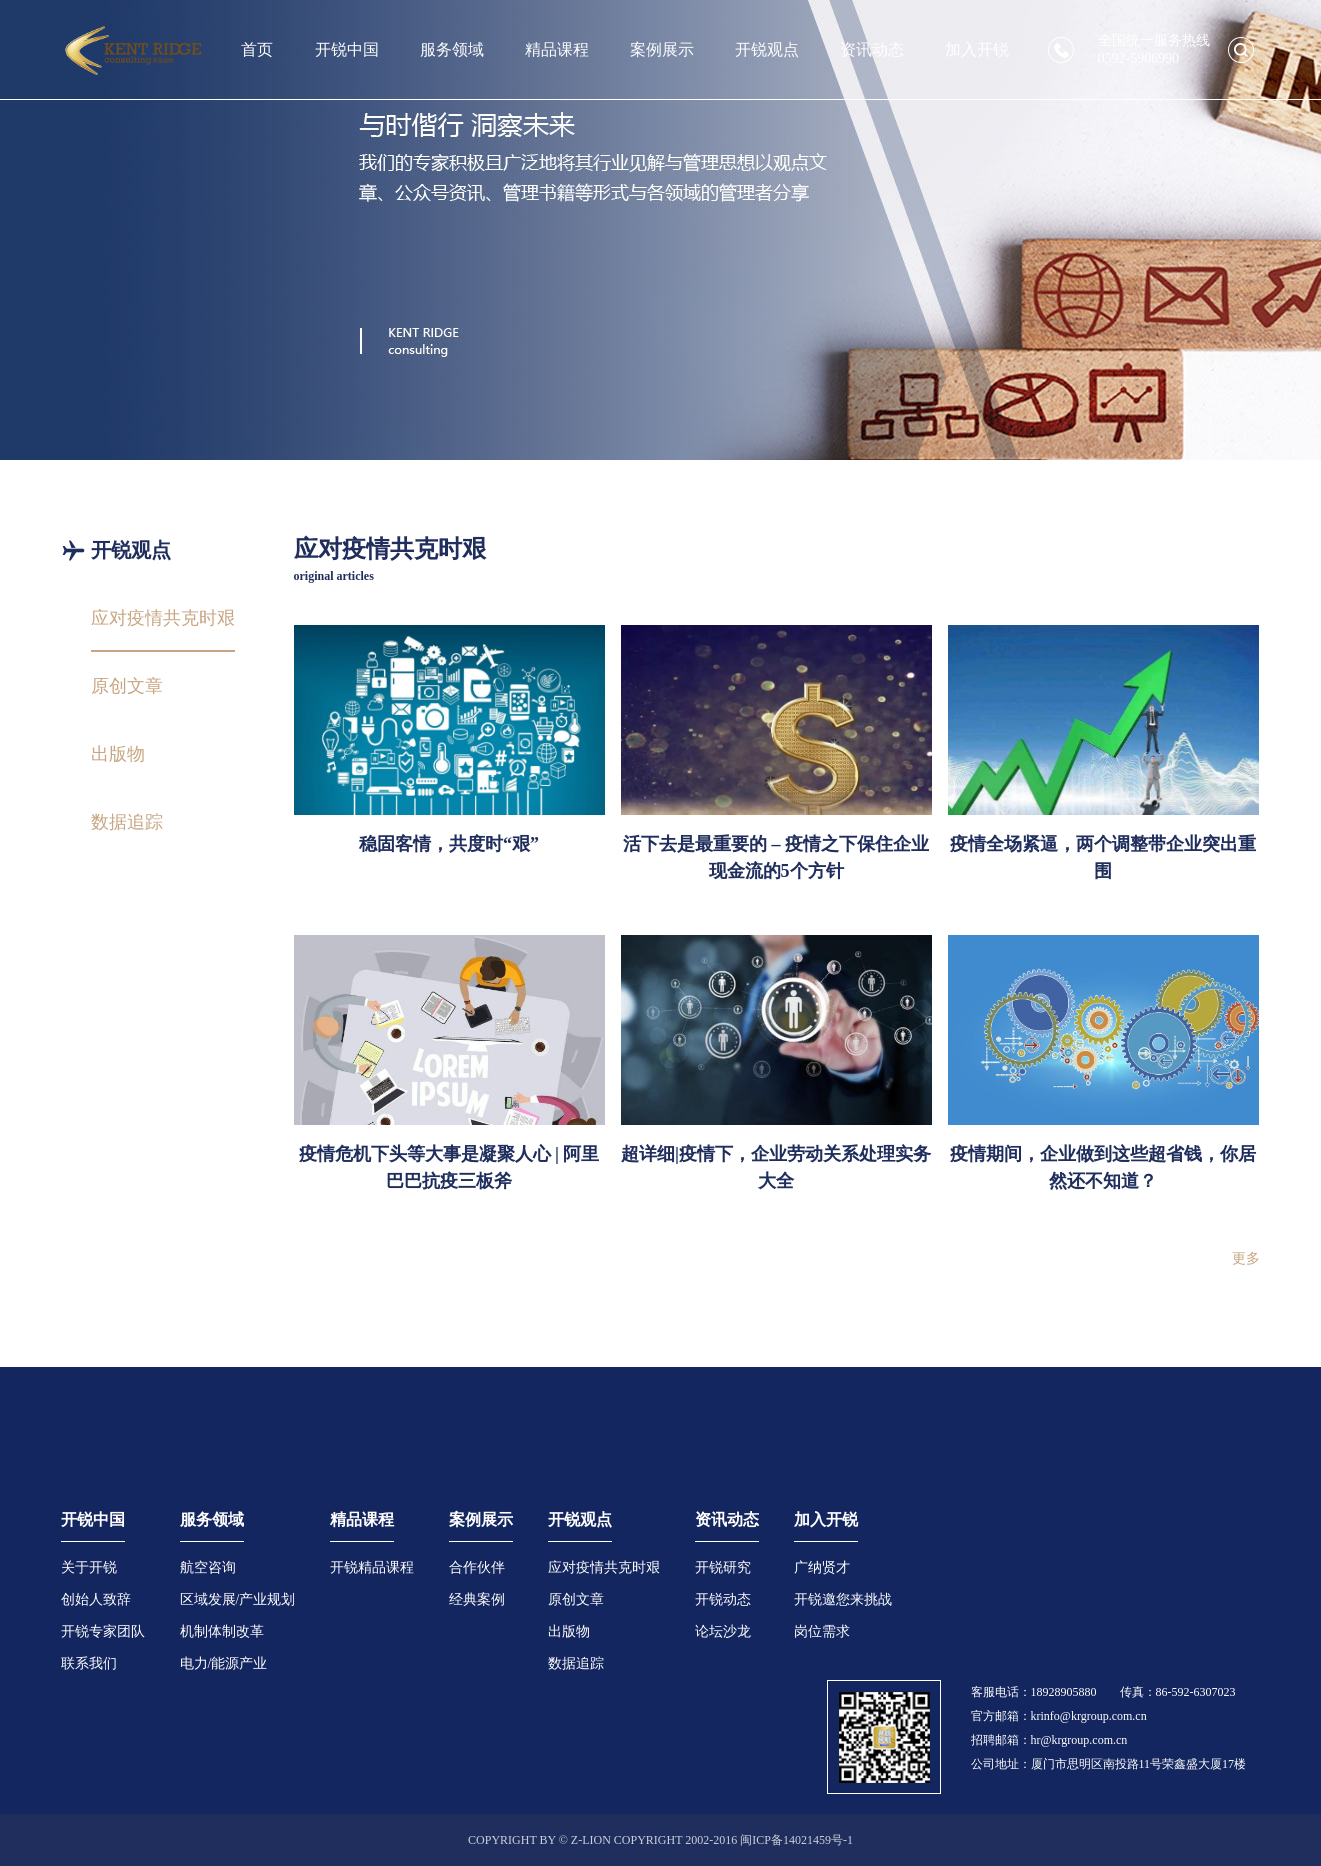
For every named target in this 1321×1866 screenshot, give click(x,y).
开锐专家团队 (103, 1631)
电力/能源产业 (224, 1663)
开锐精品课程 (372, 1567)
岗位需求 (822, 1631)
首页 (257, 49)
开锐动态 (723, 1599)
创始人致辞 (96, 1599)
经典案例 (477, 1599)
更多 (1246, 1258)
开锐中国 (347, 49)
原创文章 (576, 1599)
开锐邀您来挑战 (843, 1599)
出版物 (569, 1631)
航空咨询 (208, 1567)
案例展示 (662, 49)
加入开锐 (977, 49)
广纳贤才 (822, 1567)
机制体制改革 (222, 1631)
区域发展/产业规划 (238, 1599)
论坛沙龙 (723, 1631)
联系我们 (89, 1663)
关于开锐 (89, 1567)
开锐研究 (723, 1567)
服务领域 (452, 49)
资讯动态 (872, 49)
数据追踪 (576, 1663)
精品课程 (557, 49)
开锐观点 (767, 49)
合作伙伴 (477, 1567)
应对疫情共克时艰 (604, 1567)
